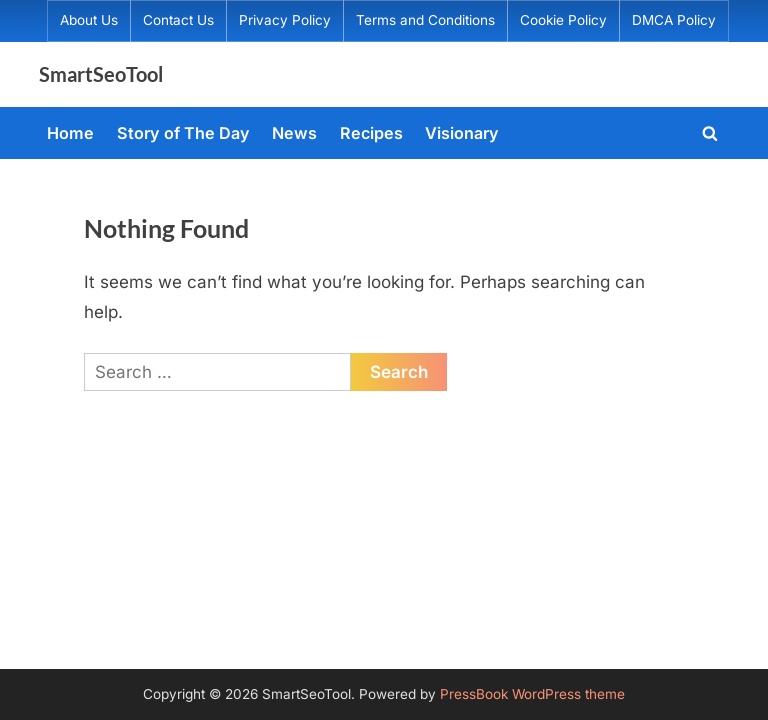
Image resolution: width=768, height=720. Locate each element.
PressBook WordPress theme (532, 694)
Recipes (371, 133)
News (294, 133)
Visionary (462, 133)
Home (70, 133)
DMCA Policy (674, 20)
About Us (89, 20)
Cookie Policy (563, 20)
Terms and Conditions (425, 20)
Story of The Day (183, 133)
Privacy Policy (285, 20)
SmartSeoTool (101, 74)
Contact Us (178, 20)
